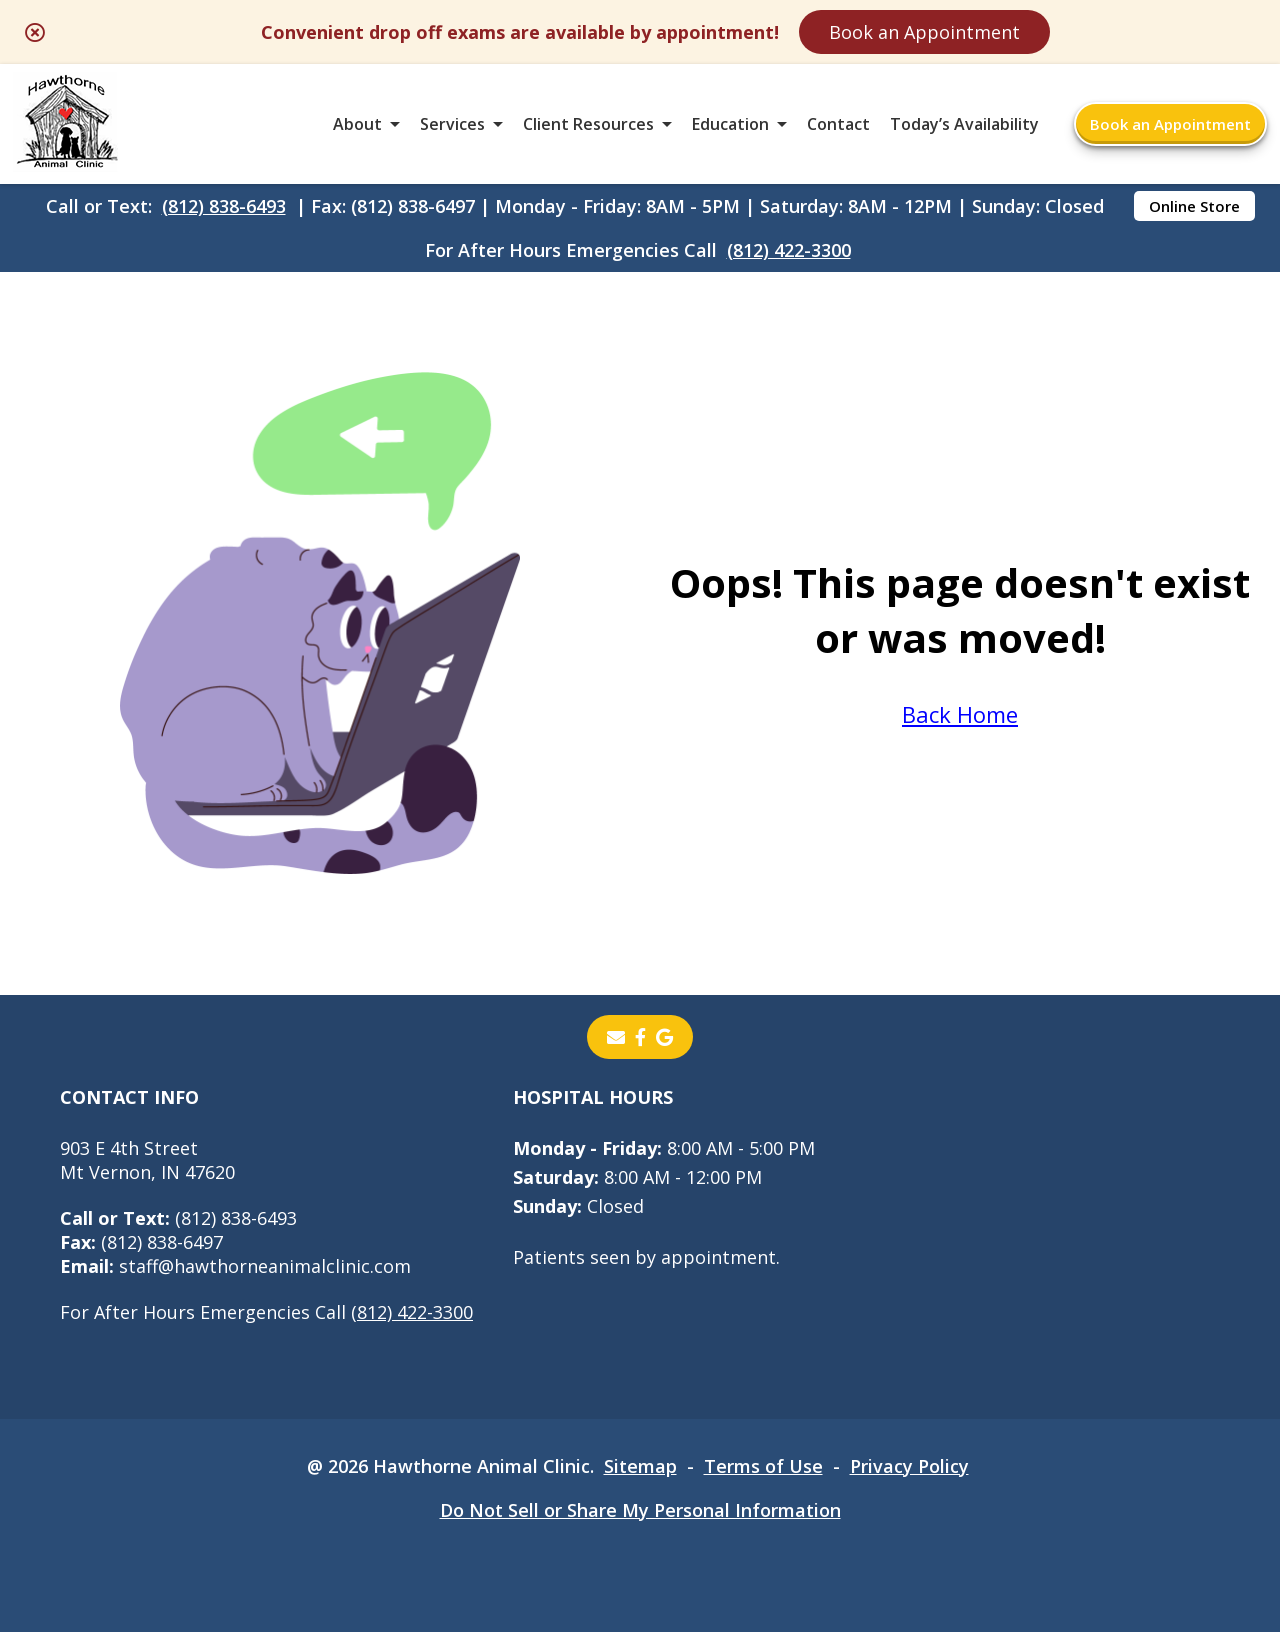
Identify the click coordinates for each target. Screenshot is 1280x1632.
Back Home (960, 714)
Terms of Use (763, 1466)
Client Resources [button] (588, 124)
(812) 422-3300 (789, 250)
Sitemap (640, 1466)
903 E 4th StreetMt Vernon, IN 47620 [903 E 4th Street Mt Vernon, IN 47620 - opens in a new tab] (147, 1160)
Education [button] (730, 124)
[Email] (616, 1037)
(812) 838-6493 (224, 206)
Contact (838, 124)
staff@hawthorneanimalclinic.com (235, 1266)
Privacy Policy (909, 1466)
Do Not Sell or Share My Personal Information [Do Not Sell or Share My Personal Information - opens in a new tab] (640, 1510)
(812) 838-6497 (141, 1242)
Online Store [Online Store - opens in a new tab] (1194, 206)
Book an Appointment (924, 32)
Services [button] (452, 124)
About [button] (357, 124)
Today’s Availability (964, 124)
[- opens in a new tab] (640, 1037)
